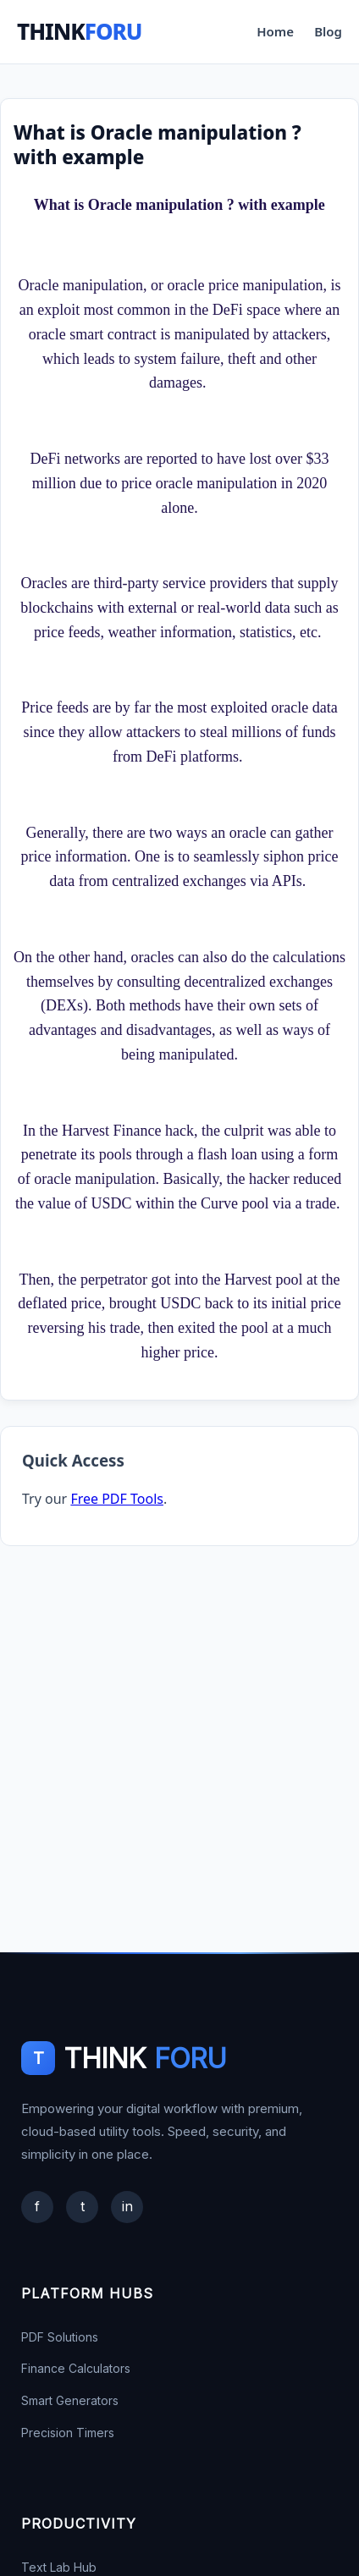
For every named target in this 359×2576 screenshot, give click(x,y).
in (127, 2206)
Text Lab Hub (59, 2567)
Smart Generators (70, 2400)
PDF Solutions (59, 2337)
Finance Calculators (75, 2368)
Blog (328, 31)
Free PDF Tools (116, 1498)
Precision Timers (67, 2432)
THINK (79, 31)
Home (275, 31)
